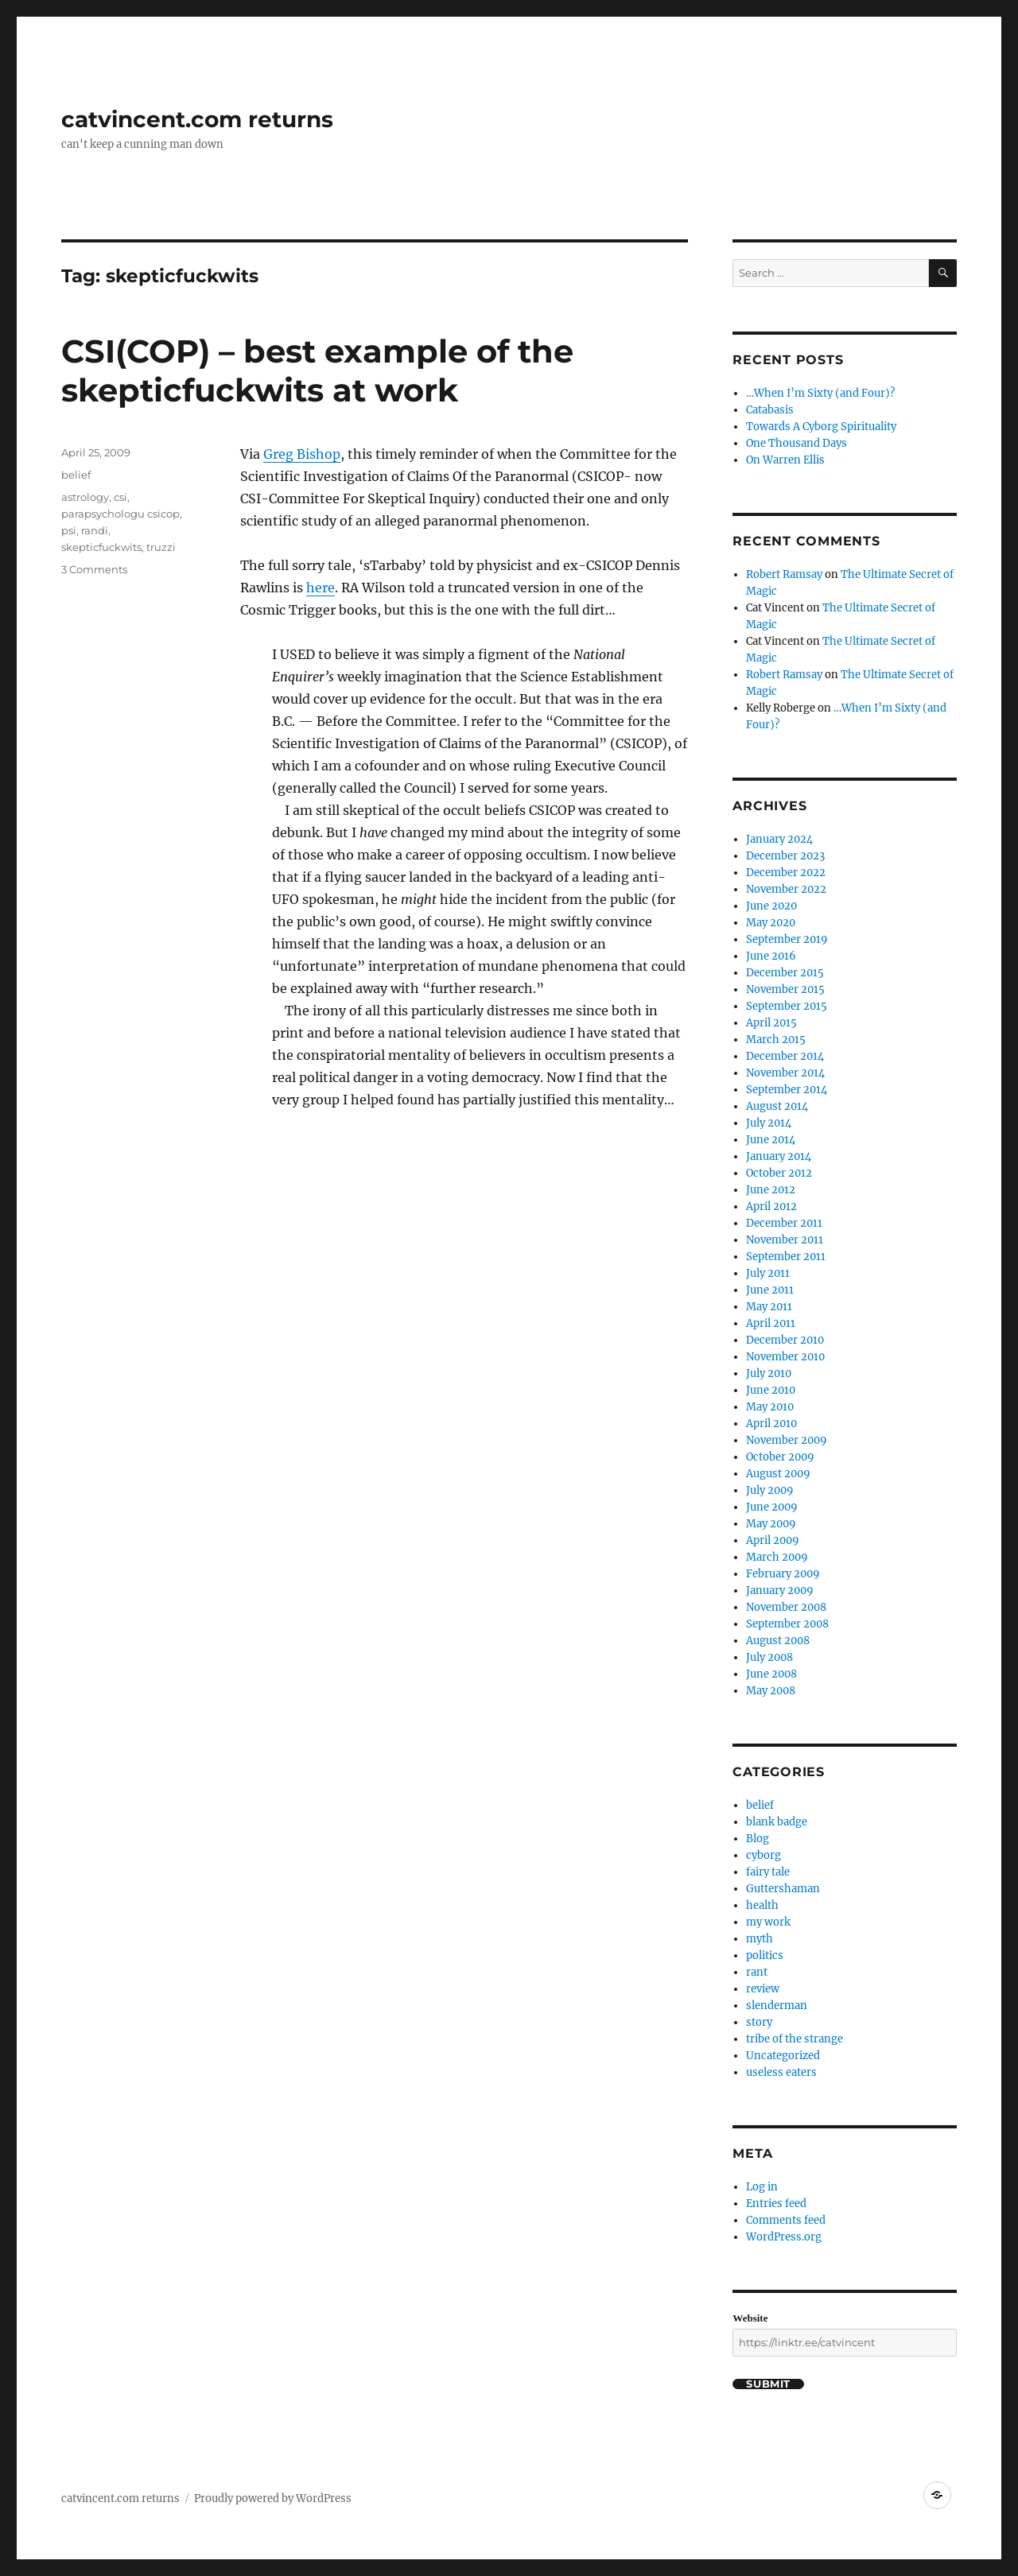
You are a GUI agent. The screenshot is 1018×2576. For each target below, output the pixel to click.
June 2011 (770, 1290)
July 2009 (770, 1490)
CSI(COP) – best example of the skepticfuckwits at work (317, 370)
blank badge (776, 1822)
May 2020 (770, 922)
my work (768, 1922)
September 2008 (787, 1624)
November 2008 (786, 1607)
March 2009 (777, 1557)
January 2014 (778, 1156)
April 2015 (771, 1023)
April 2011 (770, 1323)
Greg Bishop (301, 454)
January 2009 (780, 1590)
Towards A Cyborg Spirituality (821, 426)
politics (764, 1955)
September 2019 (787, 939)
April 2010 (771, 1423)
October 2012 (779, 1173)
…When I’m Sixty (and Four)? (820, 393)
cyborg (763, 1855)
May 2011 (769, 1306)
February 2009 (783, 1574)
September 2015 (786, 1006)
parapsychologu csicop (120, 513)
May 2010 (770, 1407)
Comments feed (786, 2220)
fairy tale (768, 1872)
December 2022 (786, 872)
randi (94, 530)
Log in (762, 2187)
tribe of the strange (794, 2039)
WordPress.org (784, 2237)
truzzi (161, 547)
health (762, 1905)
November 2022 (786, 889)
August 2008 (778, 1640)
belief (76, 474)
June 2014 (770, 1139)
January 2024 (779, 839)
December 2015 (785, 973)
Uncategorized (783, 2055)
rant (756, 1972)
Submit (768, 2384)
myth (759, 1939)
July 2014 (768, 1123)
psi (68, 530)
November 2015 (785, 989)
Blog (757, 1838)
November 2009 (786, 1440)
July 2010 (768, 1373)
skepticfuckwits (101, 547)
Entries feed (776, 2203)
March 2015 (776, 1039)
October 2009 (780, 1457)
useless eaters (781, 2072)
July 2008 (769, 1657)
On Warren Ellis (785, 460)
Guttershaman (783, 1888)
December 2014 (785, 1056)
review (762, 1989)
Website (749, 2318)
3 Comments (94, 569)
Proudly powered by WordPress (273, 2498)
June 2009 (772, 1507)
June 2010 (770, 1390)
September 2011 (786, 1256)
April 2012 (771, 1206)
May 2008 (770, 1690)
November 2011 (784, 1240)
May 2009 (771, 1523)
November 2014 (785, 1073)
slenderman (776, 2005)
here (320, 588)
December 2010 (785, 1340)
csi (120, 497)
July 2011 (768, 1273)
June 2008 (771, 1674)
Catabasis (770, 410)
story (759, 2022)
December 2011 (784, 1223)
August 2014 (777, 1106)
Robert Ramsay (784, 574)
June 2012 (770, 1190)
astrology (85, 497)
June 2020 (771, 906)
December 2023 (785, 856)
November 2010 (785, 1357)
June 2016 (771, 956)
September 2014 (786, 1089)
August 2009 (778, 1473)
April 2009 (772, 1540)
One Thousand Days (796, 443)
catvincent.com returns (197, 119)
